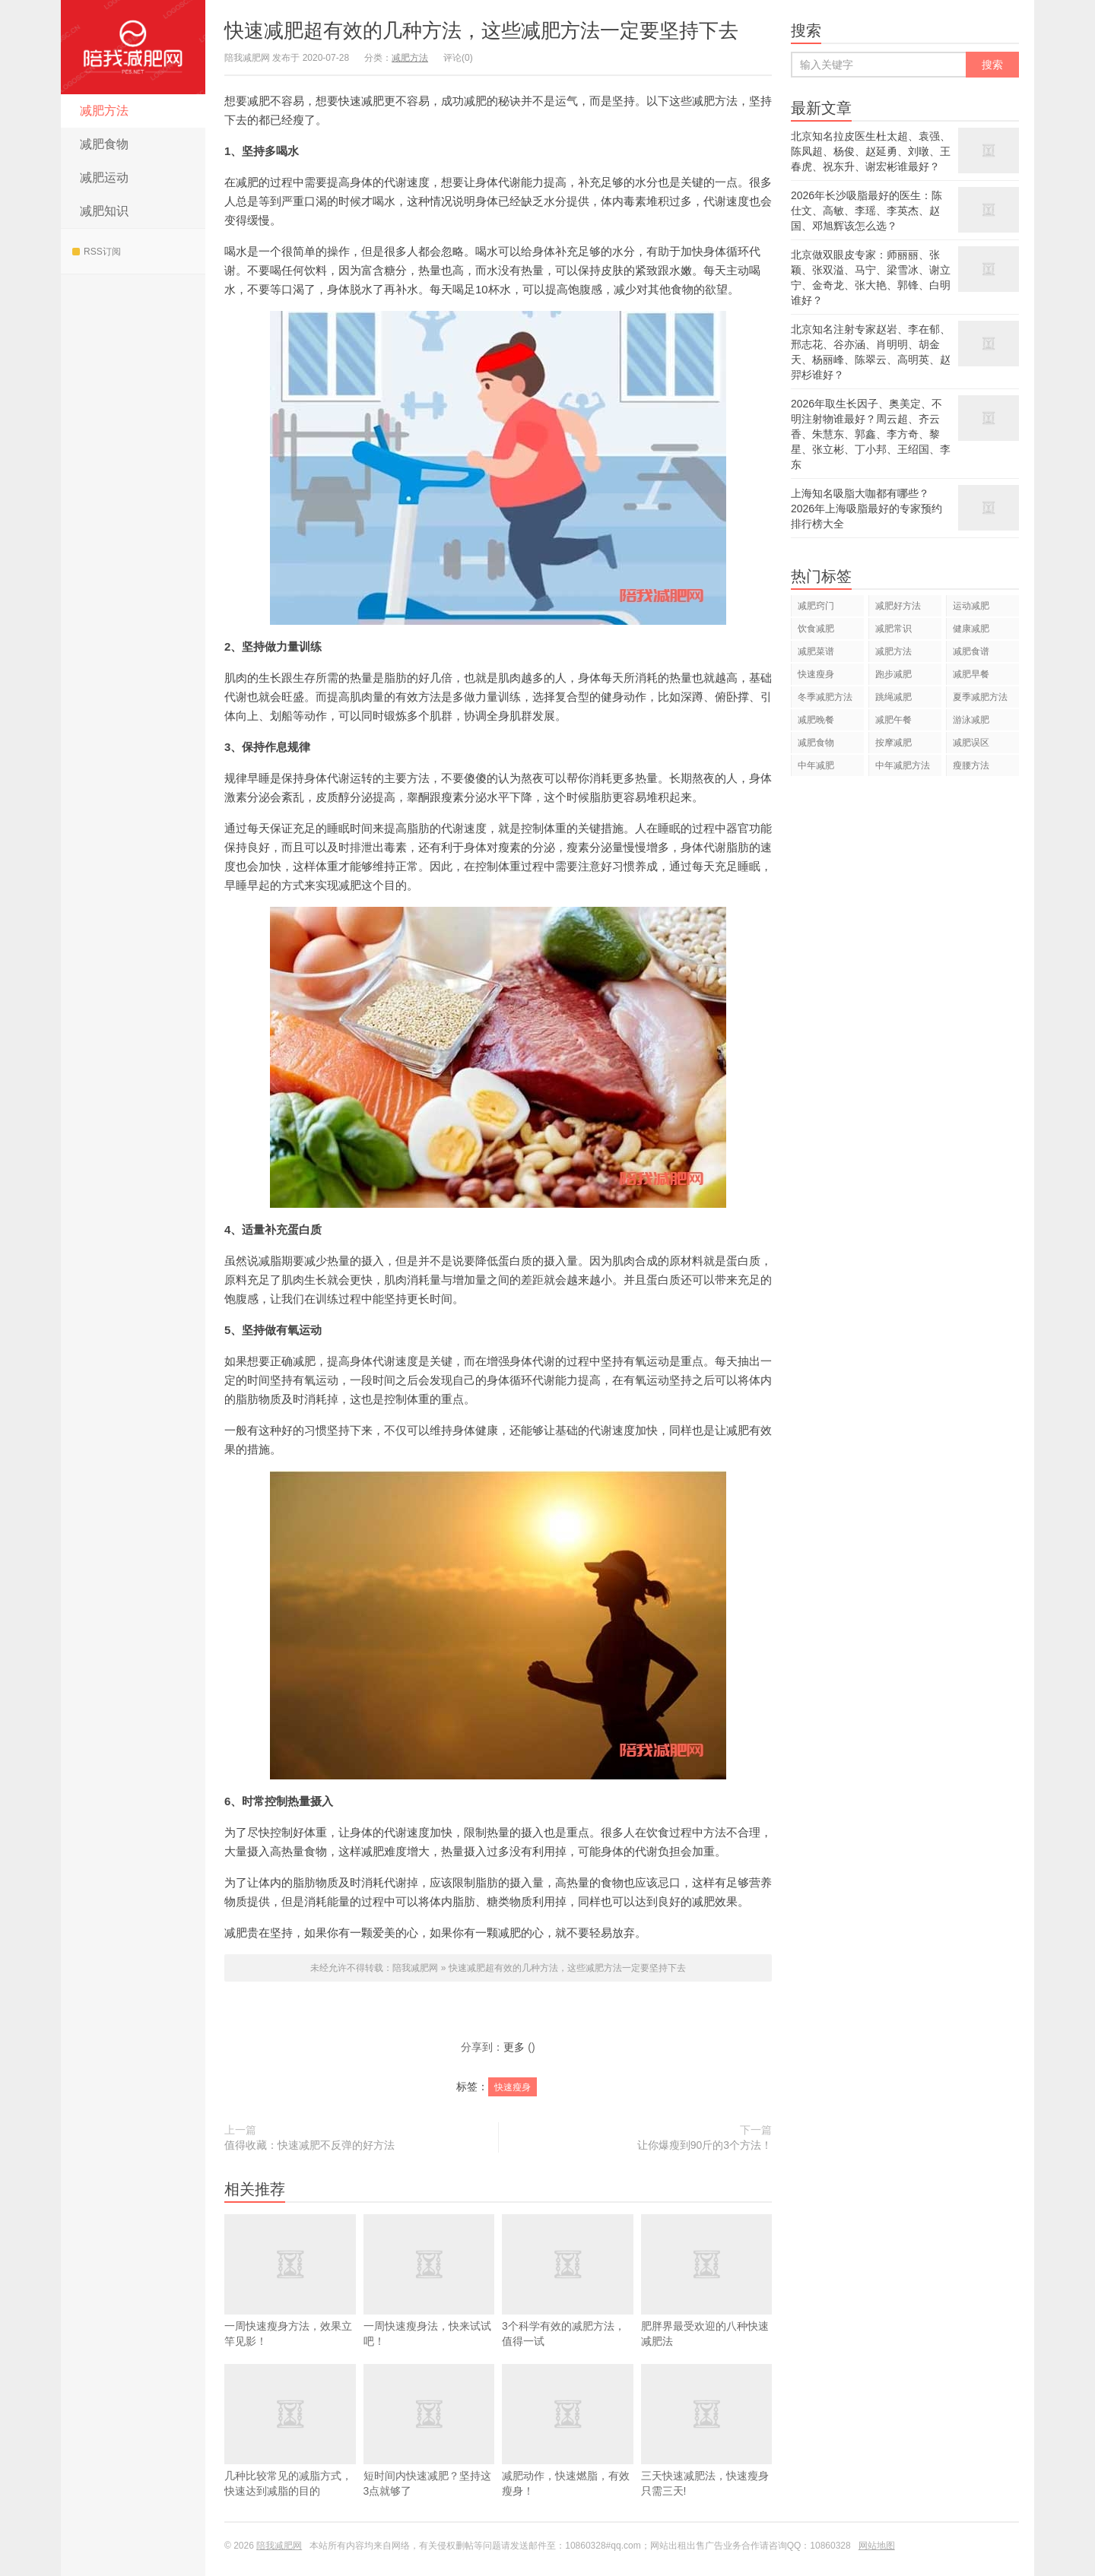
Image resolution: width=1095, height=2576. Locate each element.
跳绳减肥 (893, 697)
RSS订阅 (96, 251)
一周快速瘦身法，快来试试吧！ (429, 2303)
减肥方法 (104, 110)
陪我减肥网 (133, 47)
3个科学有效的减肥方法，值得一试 (567, 2303)
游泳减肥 (971, 719)
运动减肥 (971, 605)
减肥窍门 (816, 605)
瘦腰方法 (971, 765)
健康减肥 (971, 628)
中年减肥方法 (902, 765)
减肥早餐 (971, 674)
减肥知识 (104, 210)
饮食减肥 (816, 628)
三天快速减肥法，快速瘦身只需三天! (707, 2453)
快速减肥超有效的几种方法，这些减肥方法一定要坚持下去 (481, 30)
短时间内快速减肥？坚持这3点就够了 (429, 2453)
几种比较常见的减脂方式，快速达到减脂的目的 (290, 2453)
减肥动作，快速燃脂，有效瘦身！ (567, 2453)
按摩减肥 (893, 742)
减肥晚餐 (816, 719)
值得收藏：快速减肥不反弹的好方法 (309, 2145)
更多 (514, 2047)
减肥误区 (971, 742)
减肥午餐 (893, 719)
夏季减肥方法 (980, 697)
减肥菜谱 (816, 651)
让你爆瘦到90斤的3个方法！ (704, 2145)
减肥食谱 (971, 651)
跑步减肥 (893, 674)
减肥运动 (104, 177)
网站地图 (877, 2545)
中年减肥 (816, 765)
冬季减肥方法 (825, 697)
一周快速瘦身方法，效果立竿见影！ (290, 2303)
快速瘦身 (512, 2087)
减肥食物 (104, 144)
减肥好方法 (898, 605)
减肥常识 (893, 628)
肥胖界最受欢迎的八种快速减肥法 (707, 2303)
